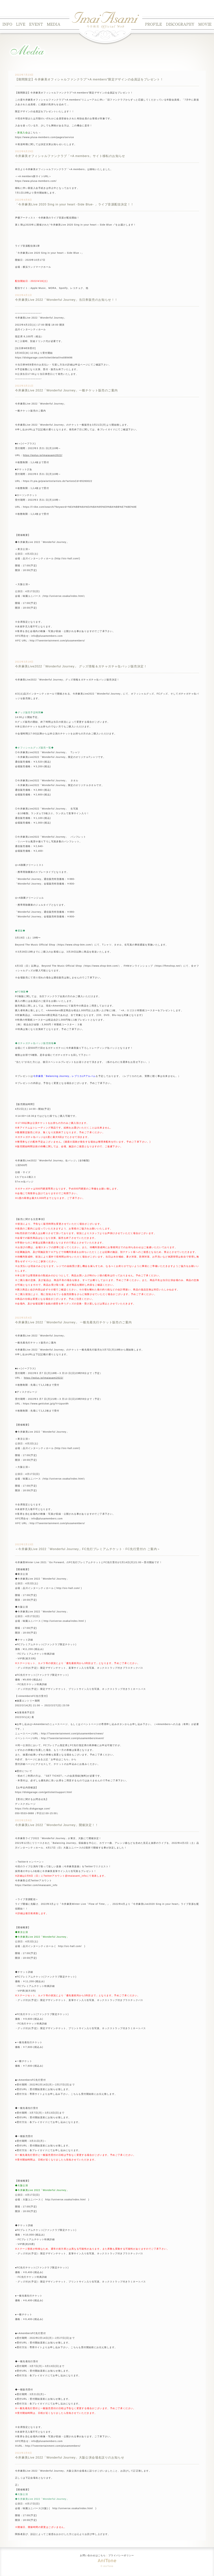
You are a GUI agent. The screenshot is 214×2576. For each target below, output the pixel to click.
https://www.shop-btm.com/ (75, 944)
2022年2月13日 (24, 1544)
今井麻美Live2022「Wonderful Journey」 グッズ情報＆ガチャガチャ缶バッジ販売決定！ (81, 666)
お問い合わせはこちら (93, 2555)
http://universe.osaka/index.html (63, 596)
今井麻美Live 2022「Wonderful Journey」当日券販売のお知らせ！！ (66, 299)
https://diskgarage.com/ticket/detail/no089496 (44, 357)
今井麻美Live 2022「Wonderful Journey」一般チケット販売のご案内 (66, 390)
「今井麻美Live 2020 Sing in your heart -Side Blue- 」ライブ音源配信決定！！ (74, 204)
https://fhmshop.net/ (168, 965)
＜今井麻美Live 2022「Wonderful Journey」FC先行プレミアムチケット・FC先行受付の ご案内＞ (87, 1549)
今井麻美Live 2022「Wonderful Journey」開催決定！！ (56, 1825)
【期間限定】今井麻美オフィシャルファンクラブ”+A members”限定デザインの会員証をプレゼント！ (89, 79)
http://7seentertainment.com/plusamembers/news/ (72, 1733)
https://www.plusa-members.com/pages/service (44, 137)
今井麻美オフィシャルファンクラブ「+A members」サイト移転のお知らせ (70, 156)
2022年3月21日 (24, 385)
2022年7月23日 (24, 74)
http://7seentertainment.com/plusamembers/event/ (72, 1738)
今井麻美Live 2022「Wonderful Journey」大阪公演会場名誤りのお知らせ (69, 2457)
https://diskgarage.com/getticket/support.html (43, 1792)
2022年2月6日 (23, 1820)
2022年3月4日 (23, 1317)
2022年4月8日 (23, 199)
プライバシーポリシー (121, 2555)
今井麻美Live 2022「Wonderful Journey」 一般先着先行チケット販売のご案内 (73, 1322)
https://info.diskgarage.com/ (32, 1808)
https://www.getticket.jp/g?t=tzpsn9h (46, 1403)
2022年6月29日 (24, 151)
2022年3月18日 (24, 661)
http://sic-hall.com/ (67, 558)
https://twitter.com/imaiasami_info (36, 1885)
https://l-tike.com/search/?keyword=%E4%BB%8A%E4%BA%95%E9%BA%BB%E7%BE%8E (80, 507)
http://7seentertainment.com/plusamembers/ (57, 640)
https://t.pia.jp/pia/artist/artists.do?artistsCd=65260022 (57, 481)
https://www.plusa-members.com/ (36, 181)
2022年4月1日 (23, 295)
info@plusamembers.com (47, 636)
